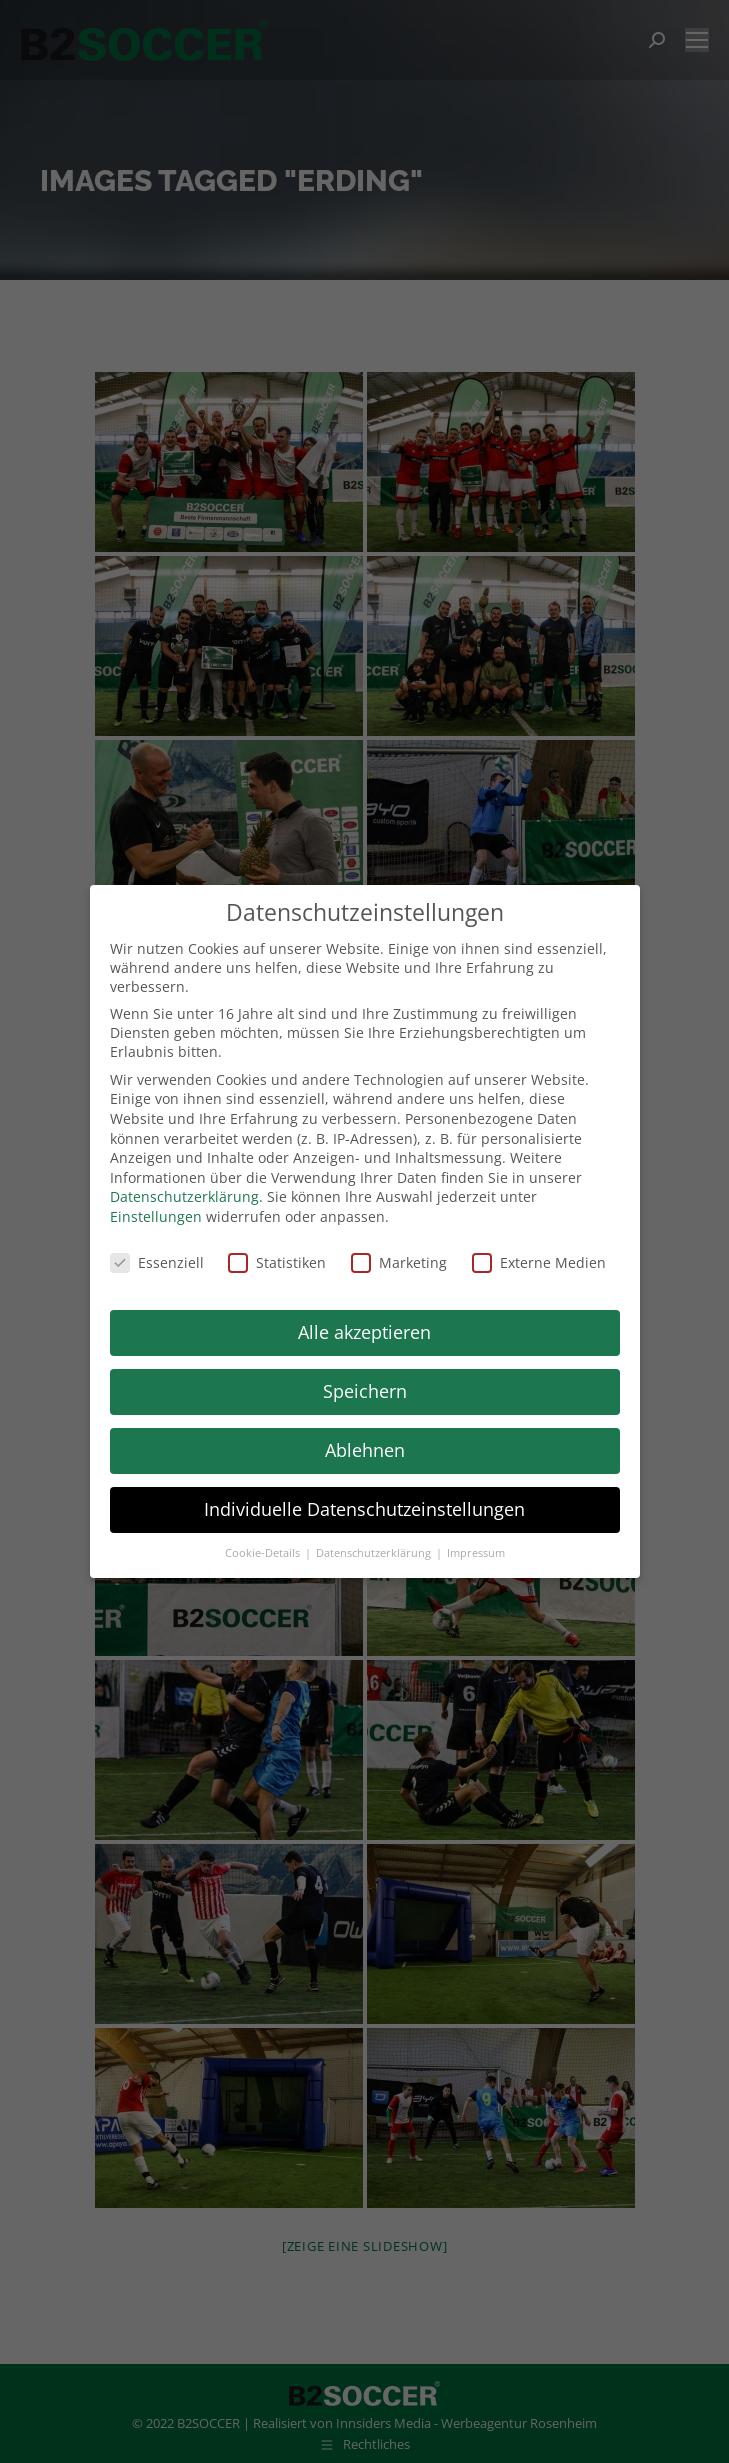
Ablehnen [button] (365, 1450)
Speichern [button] (365, 1391)
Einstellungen (156, 1216)
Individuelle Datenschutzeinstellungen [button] (364, 1509)
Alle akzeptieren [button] (364, 1332)
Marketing (399, 1262)
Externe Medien (539, 1262)
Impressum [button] (476, 1553)
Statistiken (277, 1262)
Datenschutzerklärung (184, 1196)
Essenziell (157, 1262)
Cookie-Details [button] (264, 1553)
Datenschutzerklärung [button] (375, 1553)
